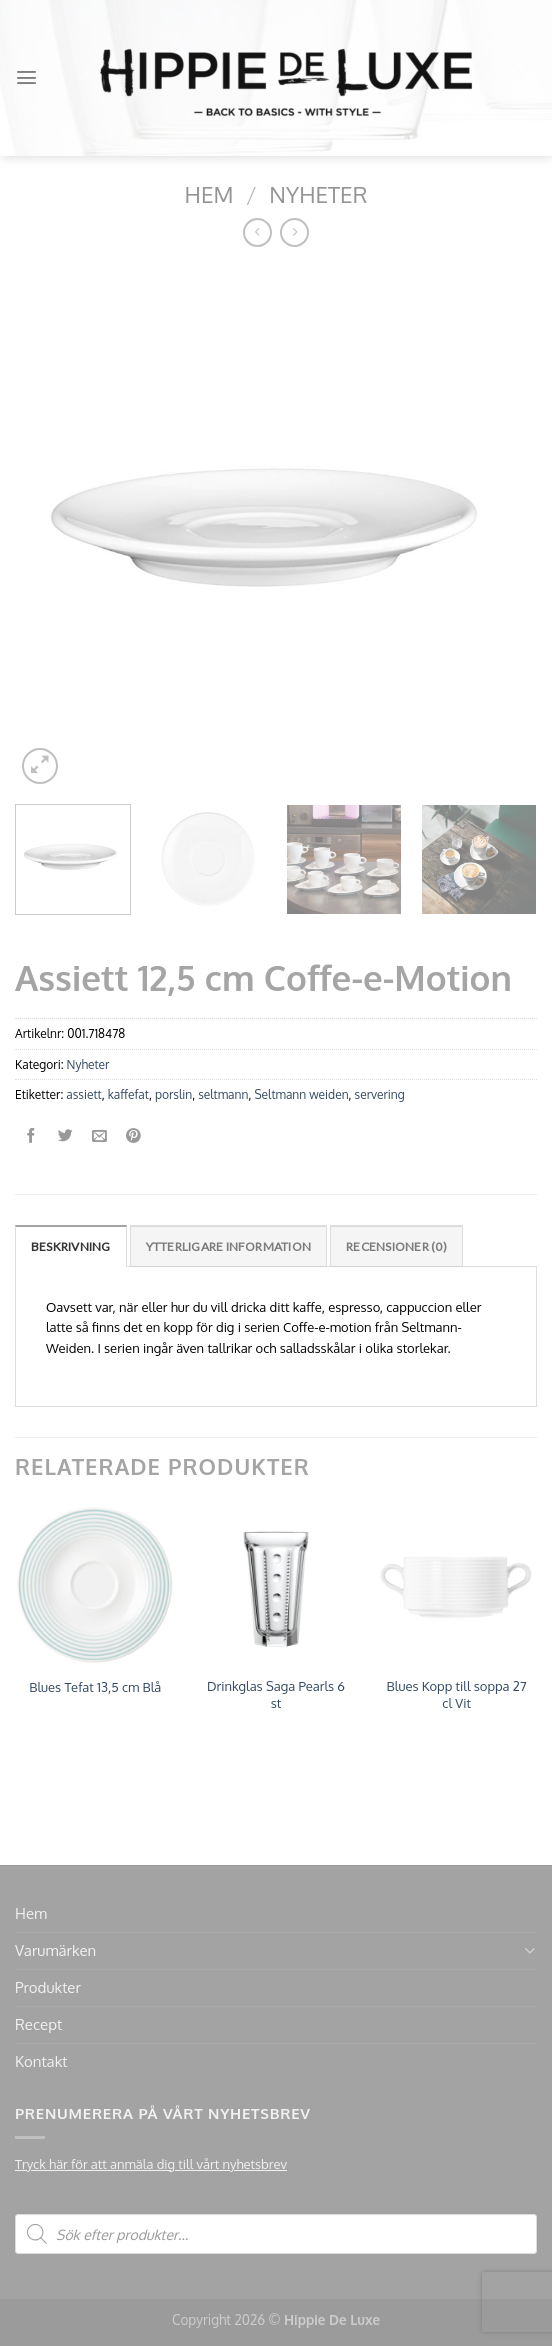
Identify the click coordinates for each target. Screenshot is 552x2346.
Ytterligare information (229, 1246)
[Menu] (26, 77)
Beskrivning (71, 1246)
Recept (38, 2024)
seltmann (223, 1094)
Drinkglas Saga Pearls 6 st (276, 1694)
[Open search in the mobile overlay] (276, 2234)
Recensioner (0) (396, 1246)
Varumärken (55, 1950)
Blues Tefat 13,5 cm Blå (95, 1687)
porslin (173, 1094)
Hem (209, 194)
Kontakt (41, 2061)
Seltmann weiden (301, 1094)
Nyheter (318, 194)
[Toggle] (529, 1950)
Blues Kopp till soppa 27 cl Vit (457, 1694)
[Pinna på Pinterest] (133, 1136)
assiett (83, 1094)
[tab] (71, 1245)
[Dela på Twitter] (65, 1136)
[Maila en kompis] (99, 1136)
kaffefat (128, 1094)
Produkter (48, 1987)
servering (380, 1094)
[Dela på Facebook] (31, 1136)
